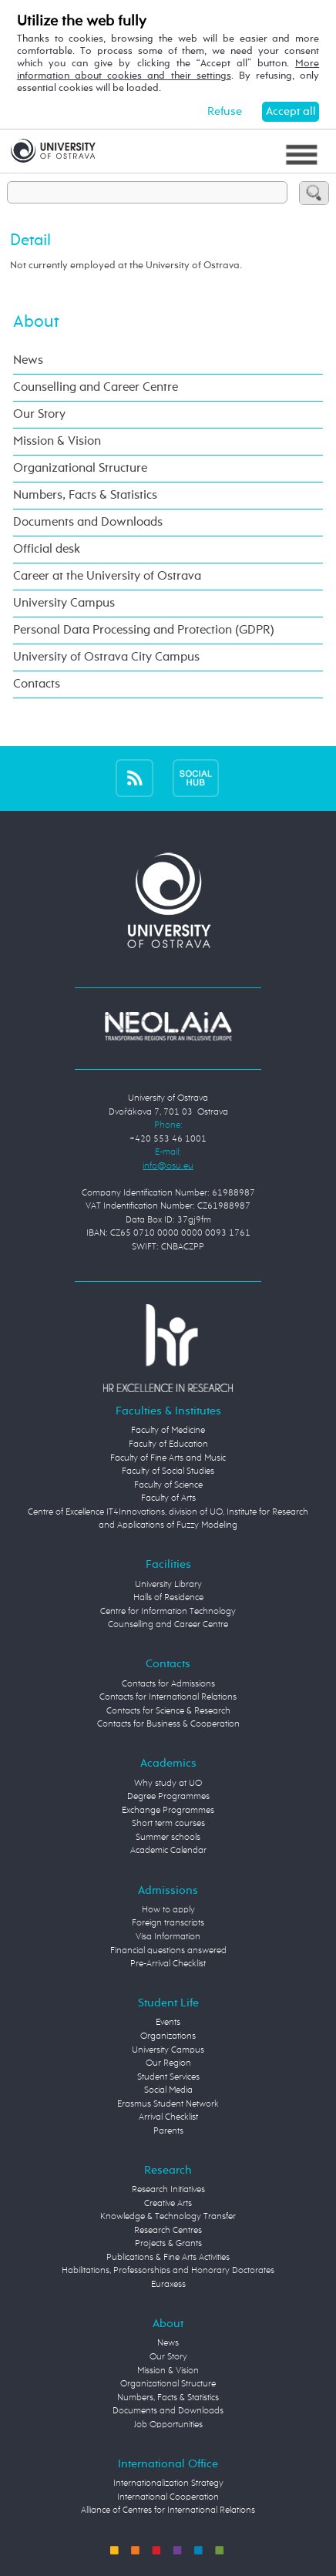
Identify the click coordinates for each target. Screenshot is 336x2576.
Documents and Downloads (88, 522)
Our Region (168, 2063)
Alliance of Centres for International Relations (168, 2510)
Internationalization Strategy (168, 2483)
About (36, 322)
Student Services (168, 2077)
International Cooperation (168, 2497)
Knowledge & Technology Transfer (168, 2216)
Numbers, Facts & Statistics (85, 495)
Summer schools (168, 1837)
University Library (168, 1584)
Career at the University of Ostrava (107, 576)
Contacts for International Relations (168, 1697)
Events (168, 2022)
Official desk (46, 549)
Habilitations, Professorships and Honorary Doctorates (168, 2270)
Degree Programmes (168, 1796)
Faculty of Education (168, 1444)
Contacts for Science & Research (168, 1711)
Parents (168, 2131)
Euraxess (168, 2284)
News (28, 360)
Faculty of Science (168, 1485)
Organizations (168, 2036)
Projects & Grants (168, 2243)
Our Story (39, 414)
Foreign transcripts (168, 1923)
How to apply (168, 1910)
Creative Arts (168, 2203)
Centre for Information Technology (168, 1611)
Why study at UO (168, 1783)
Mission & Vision (57, 441)
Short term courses (168, 1823)
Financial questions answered (168, 1951)
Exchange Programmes (168, 1810)
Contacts (36, 684)
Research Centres (168, 2230)
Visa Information (168, 1937)
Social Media (168, 2090)
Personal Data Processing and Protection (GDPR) (143, 630)
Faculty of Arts (168, 1498)
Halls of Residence (168, 1597)
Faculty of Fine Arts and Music (168, 1458)
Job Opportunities (168, 2425)
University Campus (64, 603)
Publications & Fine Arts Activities (168, 2257)
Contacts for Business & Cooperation (168, 1724)
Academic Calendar (168, 1850)
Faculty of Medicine (168, 1430)
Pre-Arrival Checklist (168, 1964)
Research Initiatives (168, 2189)
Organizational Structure (80, 468)
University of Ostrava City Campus (106, 657)
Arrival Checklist (168, 2117)
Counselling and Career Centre (95, 387)
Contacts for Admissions (168, 1684)
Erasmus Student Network (168, 2104)
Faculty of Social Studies (168, 1471)
